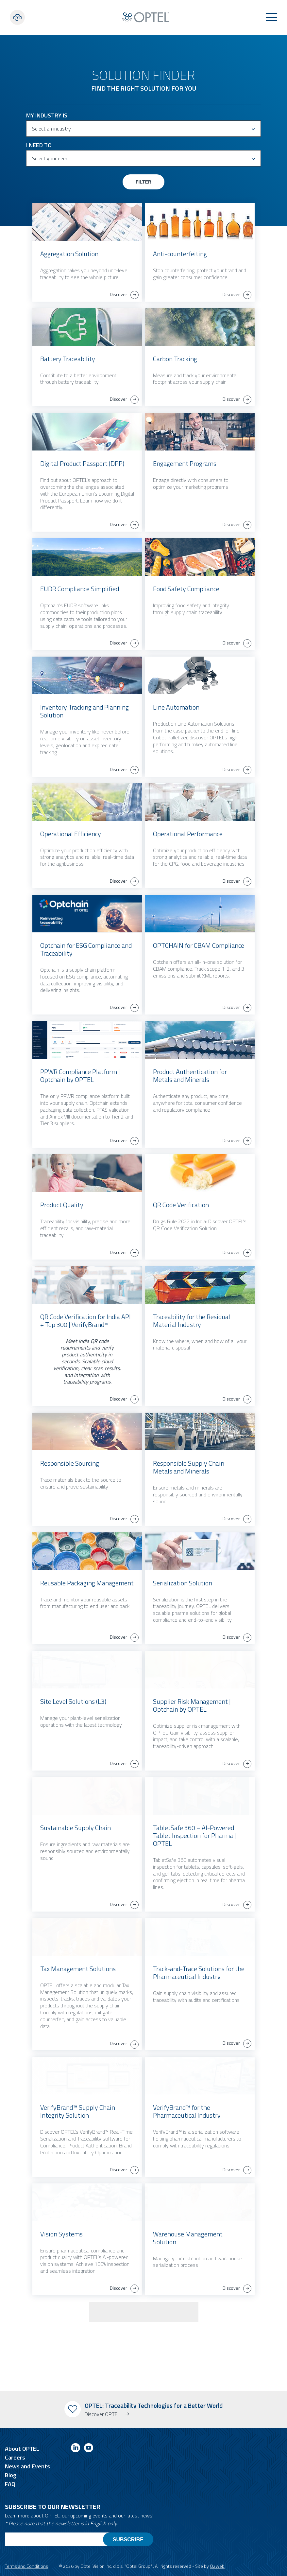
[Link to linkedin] (75, 2449)
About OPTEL (22, 2448)
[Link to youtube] (88, 2449)
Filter (143, 182)
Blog (10, 2475)
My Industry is (46, 115)
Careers (15, 2457)
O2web (217, 2566)
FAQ (10, 2483)
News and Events (27, 2466)
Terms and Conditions (26, 2566)
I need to (39, 145)
